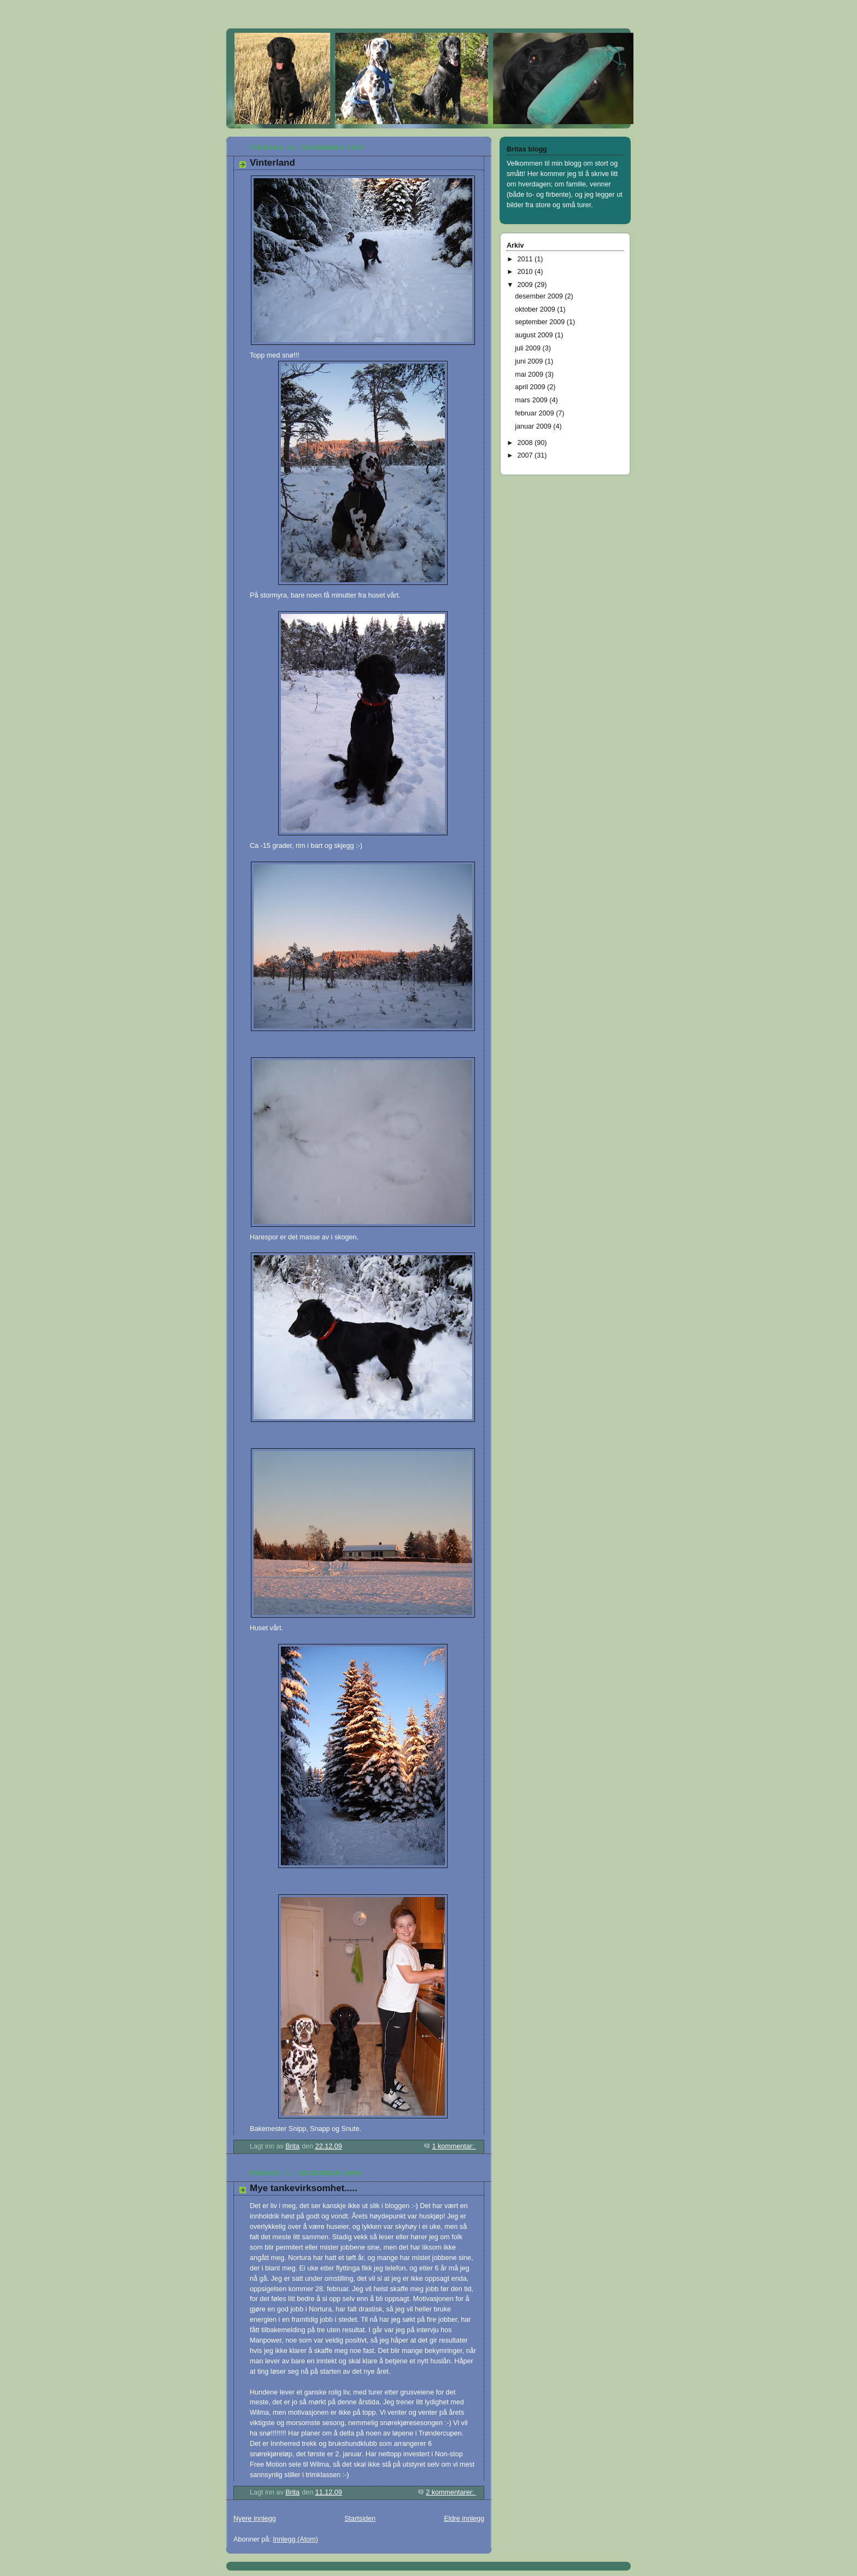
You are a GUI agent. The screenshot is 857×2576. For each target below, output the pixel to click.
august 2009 (535, 335)
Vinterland (272, 162)
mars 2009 (532, 400)
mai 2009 (530, 374)
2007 (526, 455)
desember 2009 (540, 296)
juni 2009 (530, 361)
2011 (526, 259)
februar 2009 (535, 413)
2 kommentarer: (451, 2492)
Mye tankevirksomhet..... (303, 2188)
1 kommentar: (454, 2146)
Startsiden (359, 2518)
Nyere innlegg (254, 2518)
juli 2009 (528, 348)
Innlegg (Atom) (295, 2539)
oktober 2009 (536, 309)
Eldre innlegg (464, 2518)
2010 (526, 272)
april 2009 (531, 387)
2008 (526, 443)
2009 (526, 285)
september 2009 (541, 322)
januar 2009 (534, 426)
